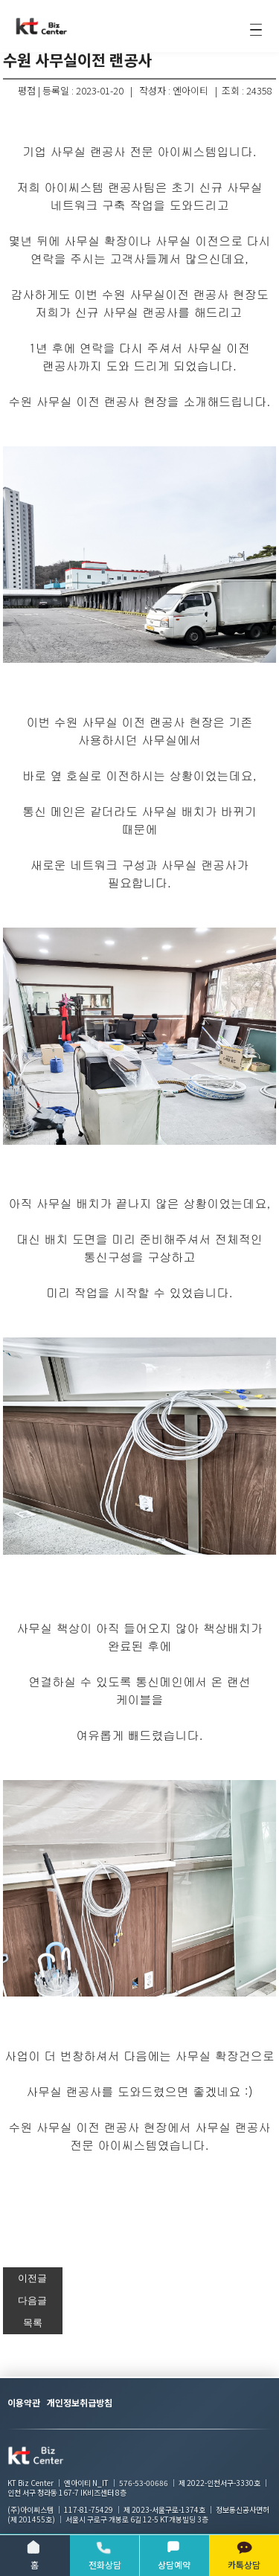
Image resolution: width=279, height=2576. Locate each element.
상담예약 (174, 2555)
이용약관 (23, 2402)
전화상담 (105, 2555)
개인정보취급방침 (79, 2402)
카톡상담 (244, 2555)
